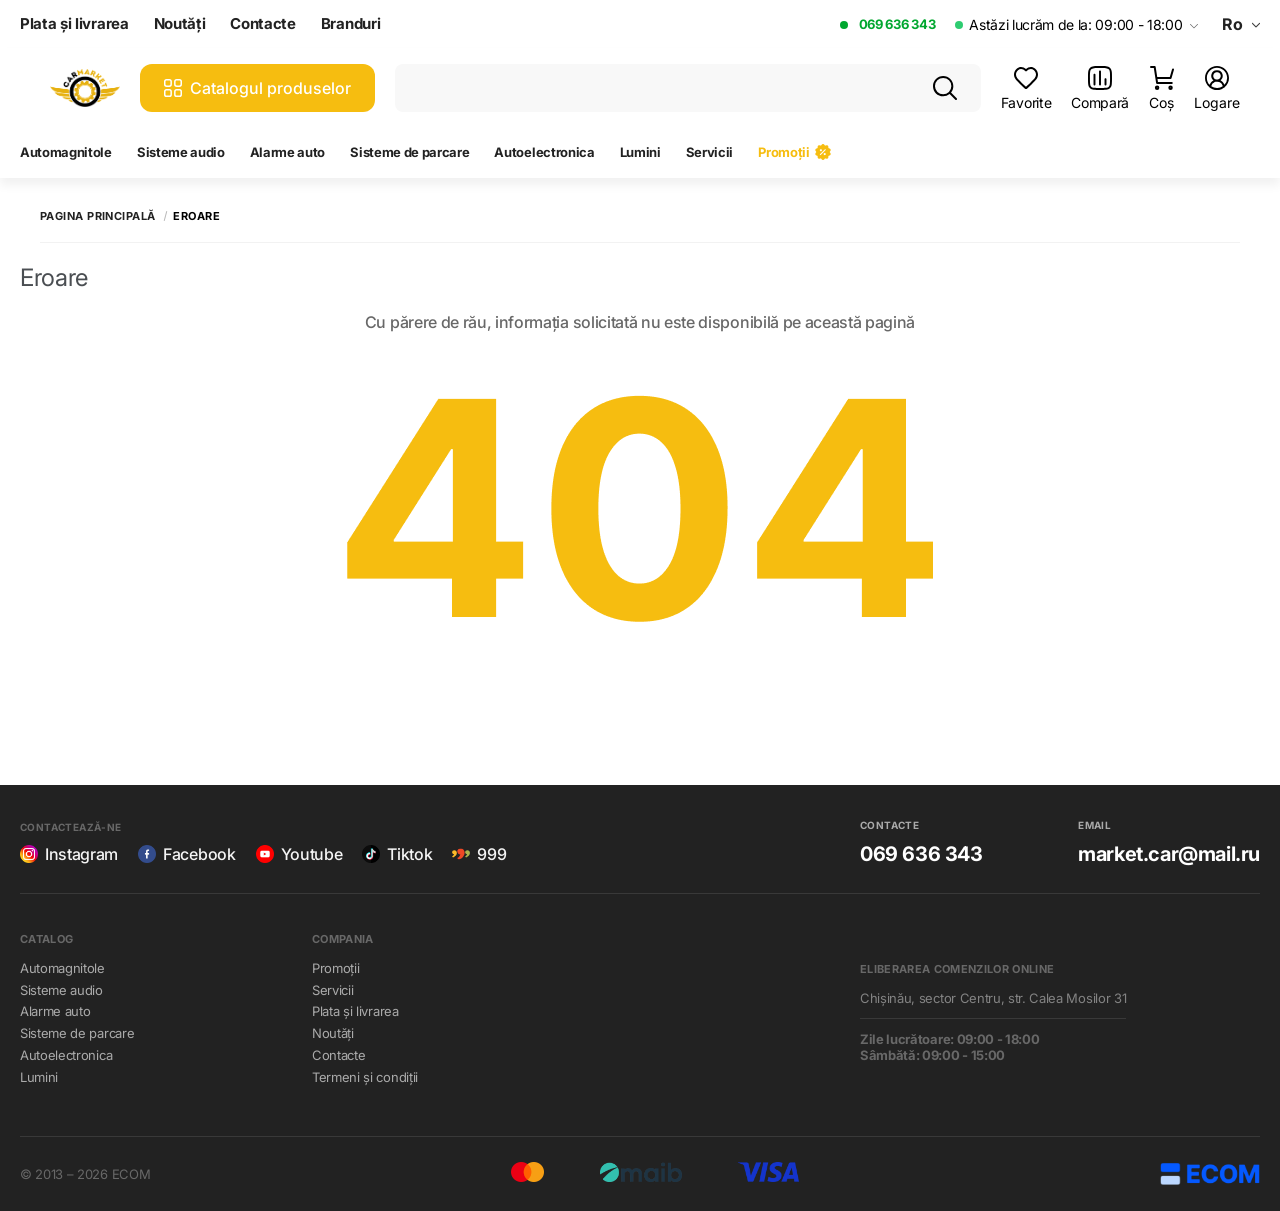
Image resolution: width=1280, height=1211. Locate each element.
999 (479, 854)
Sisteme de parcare (409, 152)
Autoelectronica (544, 152)
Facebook (186, 854)
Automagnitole (66, 152)
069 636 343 (897, 24)
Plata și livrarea (74, 24)
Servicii (709, 152)
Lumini (640, 152)
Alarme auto (287, 152)
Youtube (299, 854)
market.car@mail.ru (1169, 854)
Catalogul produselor (257, 88)
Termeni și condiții (365, 1077)
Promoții (794, 152)
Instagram (69, 854)
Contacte (262, 24)
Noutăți (180, 24)
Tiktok (397, 854)
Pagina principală (97, 216)
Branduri (350, 24)
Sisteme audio (181, 152)
